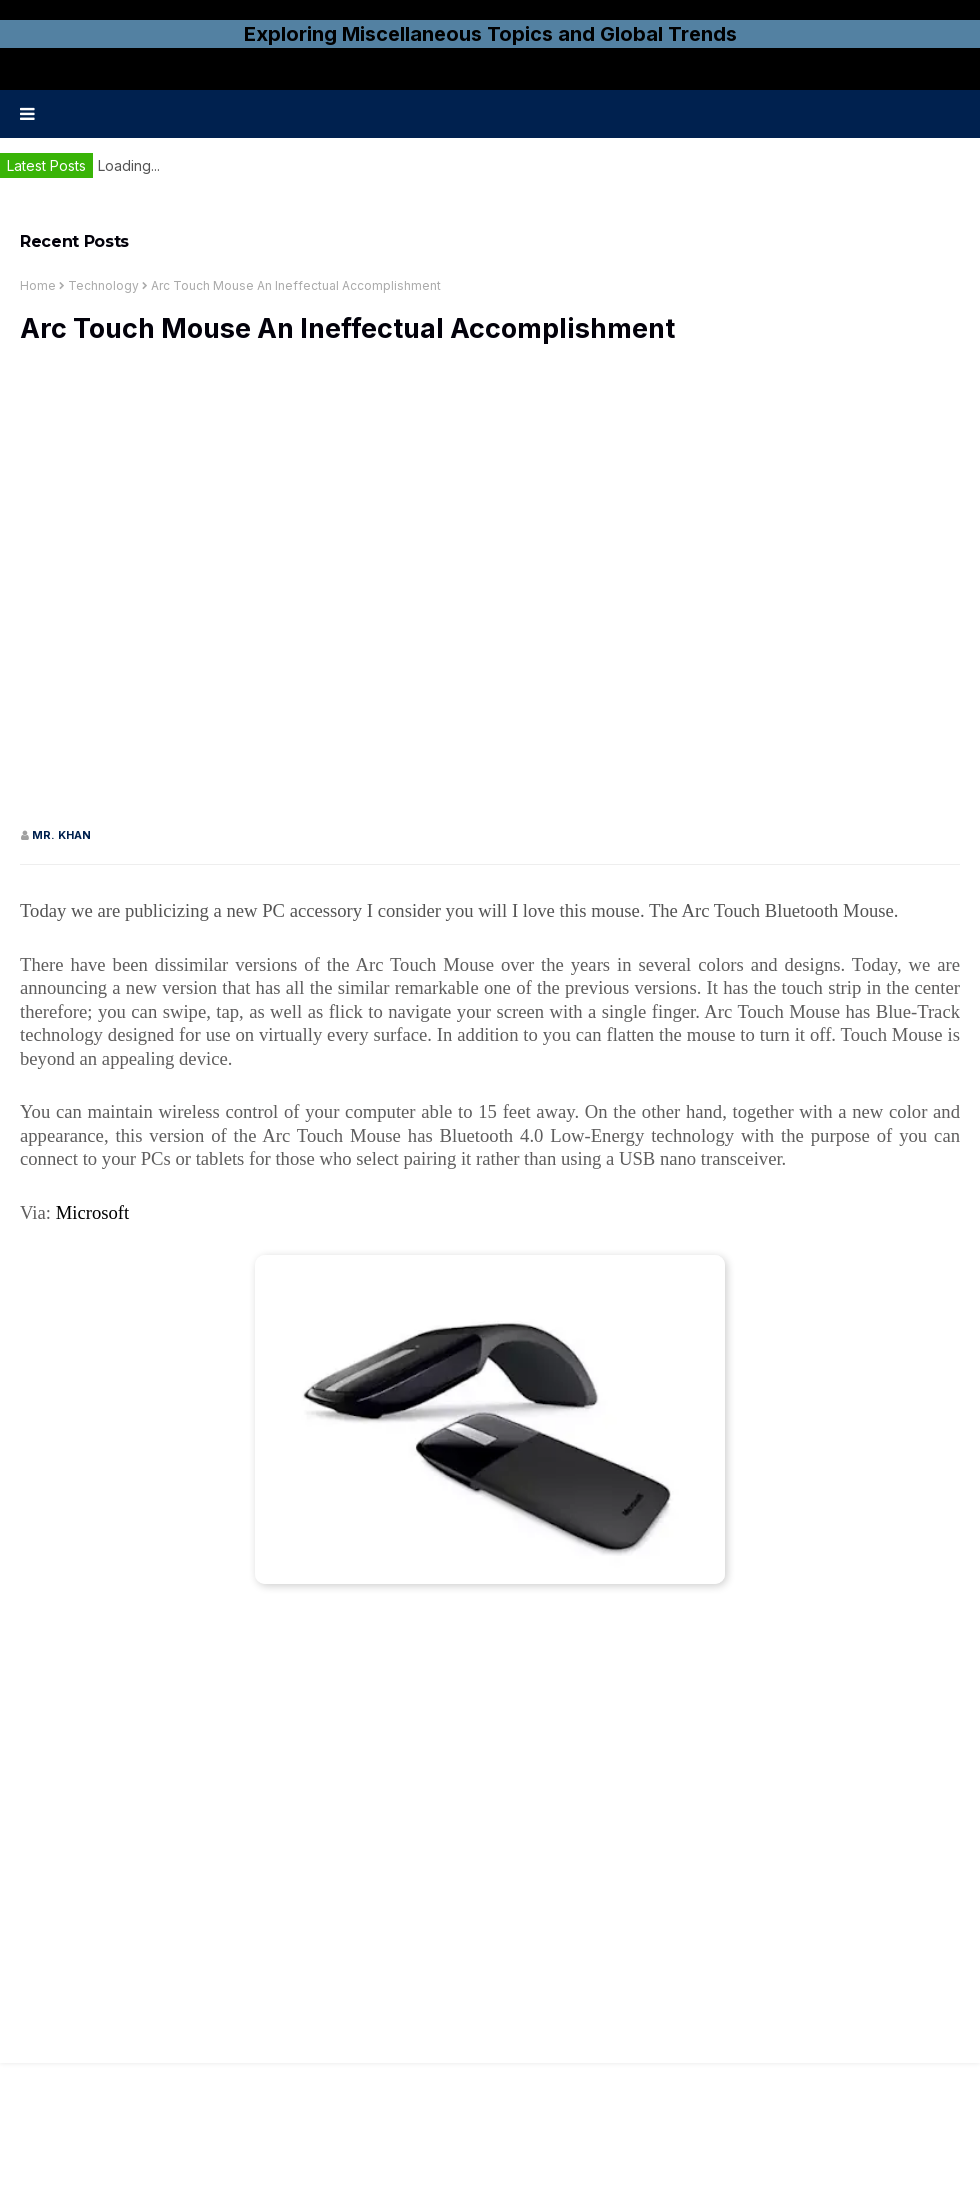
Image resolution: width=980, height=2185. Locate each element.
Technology (103, 285)
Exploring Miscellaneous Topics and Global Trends (490, 34)
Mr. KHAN (61, 835)
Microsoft (93, 1212)
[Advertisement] (232, 595)
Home (38, 285)
